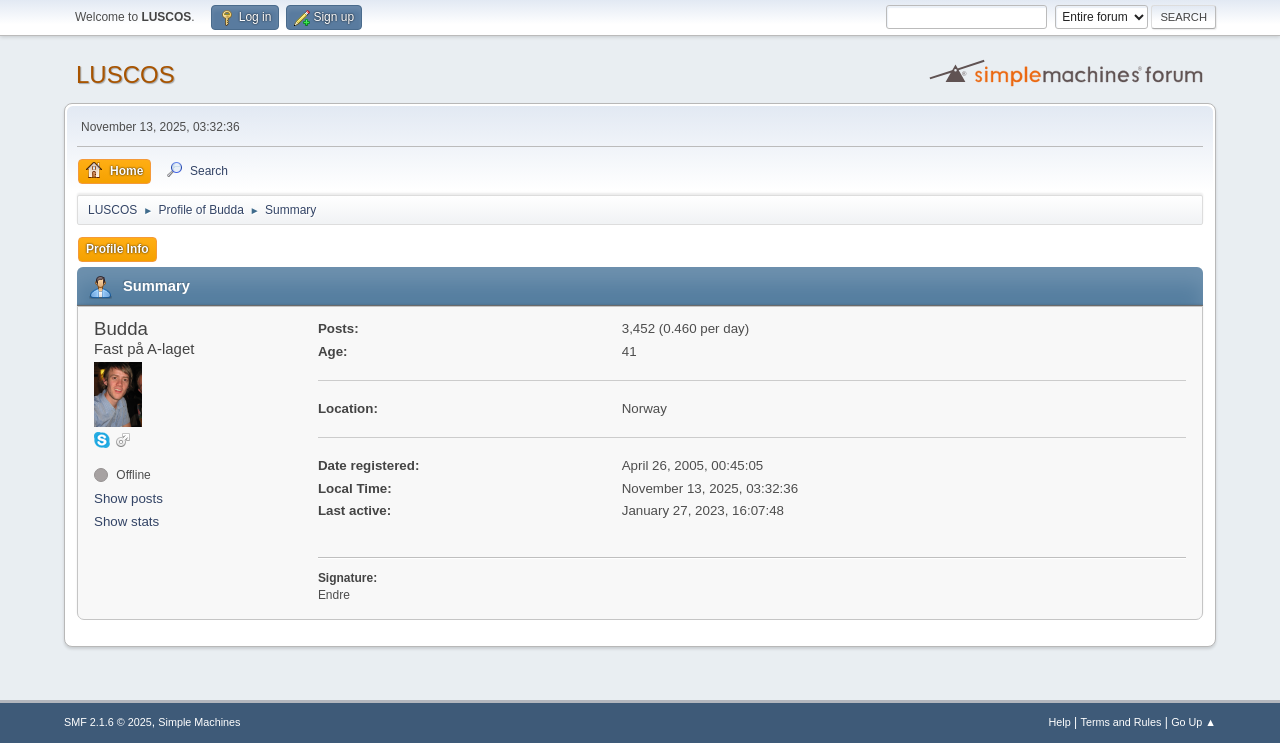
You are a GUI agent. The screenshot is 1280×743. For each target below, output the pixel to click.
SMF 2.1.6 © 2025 (108, 722)
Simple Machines (199, 722)
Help (1060, 722)
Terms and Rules (1121, 722)
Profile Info (117, 249)
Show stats (126, 521)
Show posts (128, 498)
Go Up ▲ (1193, 722)
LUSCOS (125, 74)
